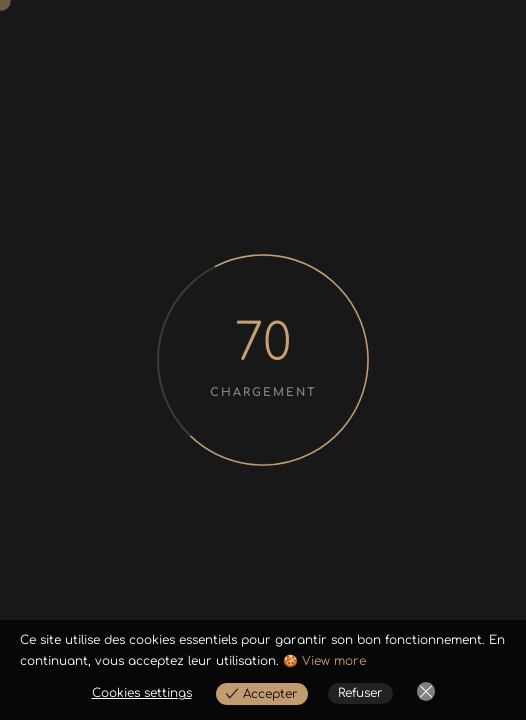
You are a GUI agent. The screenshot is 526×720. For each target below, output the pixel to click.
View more (334, 661)
